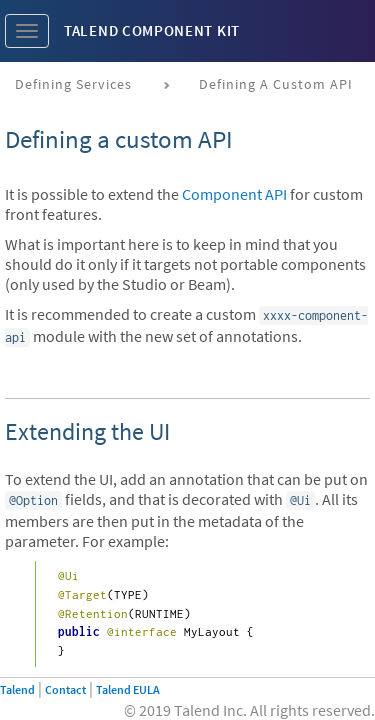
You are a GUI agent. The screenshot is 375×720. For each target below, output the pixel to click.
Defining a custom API (276, 84)
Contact (65, 689)
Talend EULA (128, 689)
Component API (234, 194)
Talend (17, 689)
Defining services (73, 84)
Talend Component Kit (152, 30)
